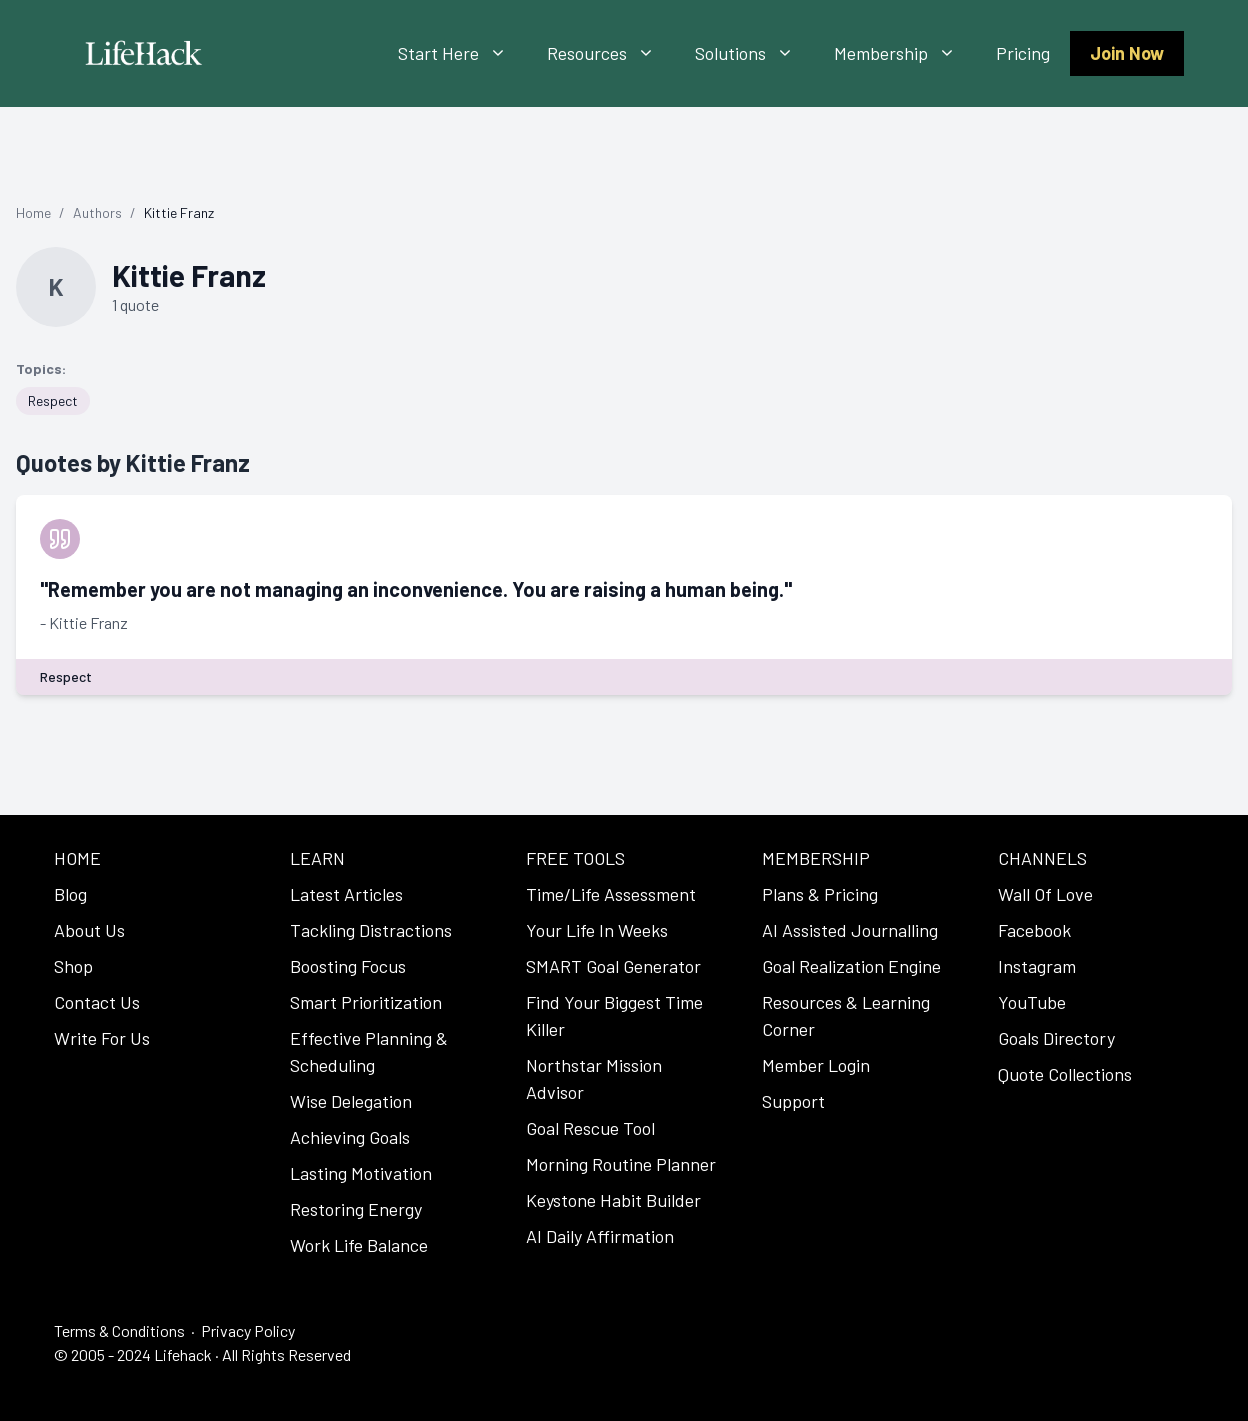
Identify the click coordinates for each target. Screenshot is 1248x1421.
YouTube (1032, 1002)
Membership (905, 53)
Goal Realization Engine (851, 966)
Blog (70, 894)
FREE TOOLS (575, 858)
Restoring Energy (356, 1209)
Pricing (1023, 53)
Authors (97, 212)
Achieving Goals (350, 1137)
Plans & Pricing (820, 894)
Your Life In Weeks (597, 930)
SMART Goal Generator (613, 966)
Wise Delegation (351, 1101)
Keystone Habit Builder (613, 1200)
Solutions (754, 53)
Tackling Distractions (371, 930)
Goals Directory (1056, 1038)
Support (793, 1101)
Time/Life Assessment (611, 894)
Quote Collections (1065, 1074)
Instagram (1037, 966)
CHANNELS (1042, 858)
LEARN (317, 858)
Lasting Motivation (361, 1173)
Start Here (462, 53)
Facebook (1034, 930)
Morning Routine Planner (621, 1164)
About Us (89, 930)
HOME (77, 858)
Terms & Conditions (119, 1330)
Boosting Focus (348, 966)
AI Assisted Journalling (850, 930)
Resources (611, 53)
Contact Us (97, 1002)
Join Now (1127, 53)
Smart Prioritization (366, 1002)
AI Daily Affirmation (600, 1236)
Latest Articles (346, 894)
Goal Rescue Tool (590, 1128)
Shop (73, 966)
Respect (53, 400)
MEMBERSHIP (816, 858)
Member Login (816, 1065)
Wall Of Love (1045, 894)
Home (33, 212)
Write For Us (102, 1038)
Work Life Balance (359, 1245)
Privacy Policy (248, 1330)
